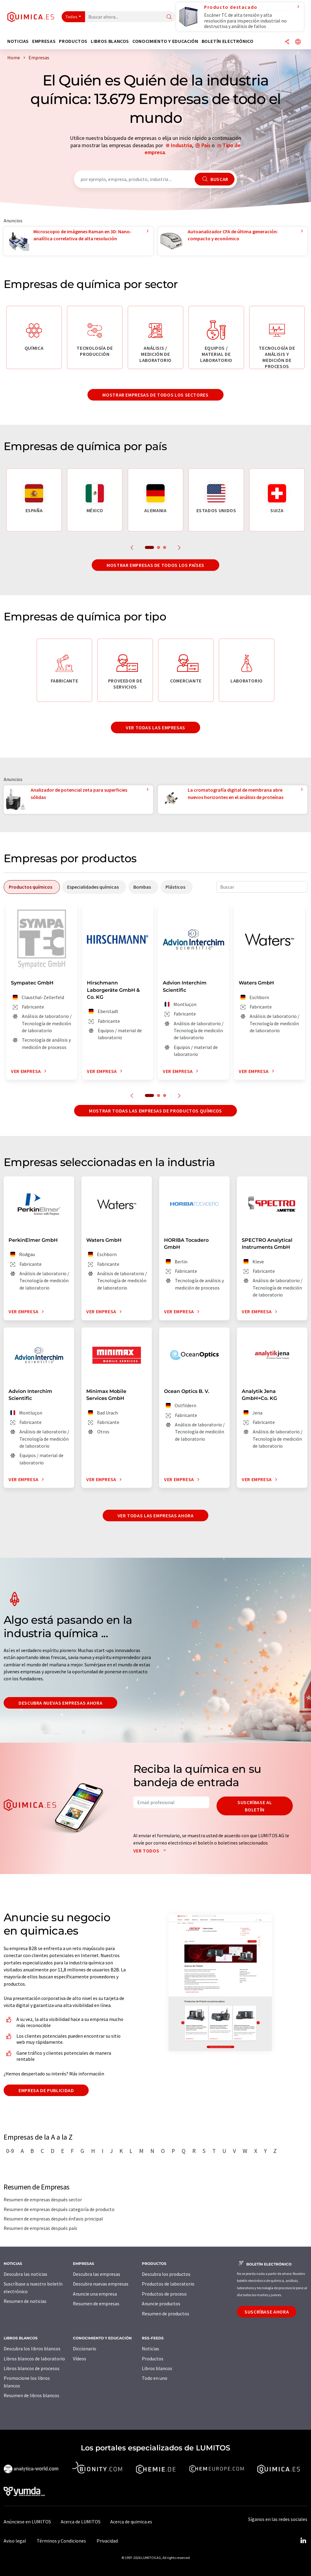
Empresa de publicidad (46, 2090)
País (205, 145)
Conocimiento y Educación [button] (165, 41)
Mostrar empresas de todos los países (155, 565)
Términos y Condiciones (61, 2541)
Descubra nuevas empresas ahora (60, 1703)
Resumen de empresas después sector (43, 2199)
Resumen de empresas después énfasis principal (53, 2219)
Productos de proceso (164, 2294)
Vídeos (79, 2359)
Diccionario (84, 2348)
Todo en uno (154, 2378)
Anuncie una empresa (95, 2294)
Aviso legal (15, 2541)
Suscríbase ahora (266, 2312)
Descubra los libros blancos (32, 2348)
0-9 (10, 2150)
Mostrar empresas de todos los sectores (155, 395)
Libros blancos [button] (110, 41)
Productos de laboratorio (168, 2284)
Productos (152, 2359)
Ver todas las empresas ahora (156, 1515)
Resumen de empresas (96, 2303)
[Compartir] (287, 42)
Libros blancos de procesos (32, 2368)
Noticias (150, 2348)
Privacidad (107, 2541)
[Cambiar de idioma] (298, 42)
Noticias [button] (18, 41)
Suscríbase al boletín (255, 1806)
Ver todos (151, 1851)
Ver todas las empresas (155, 727)
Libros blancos (157, 2368)
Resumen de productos (165, 2313)
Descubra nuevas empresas (100, 2284)
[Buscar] (169, 17)
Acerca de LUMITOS (81, 2522)
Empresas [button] (44, 41)
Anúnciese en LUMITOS (27, 2522)
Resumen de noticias (25, 2301)
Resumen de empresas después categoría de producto (59, 2209)
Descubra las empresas (96, 2274)
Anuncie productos (161, 2303)
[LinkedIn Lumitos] (303, 2541)
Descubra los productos (166, 2274)
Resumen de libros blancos (31, 2395)
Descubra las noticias (25, 2274)
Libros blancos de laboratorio (34, 2359)
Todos (72, 16)
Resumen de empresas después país (40, 2228)
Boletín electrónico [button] (228, 41)
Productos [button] (73, 41)
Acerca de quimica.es (131, 2522)
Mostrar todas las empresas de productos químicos (155, 1111)
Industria (181, 145)
